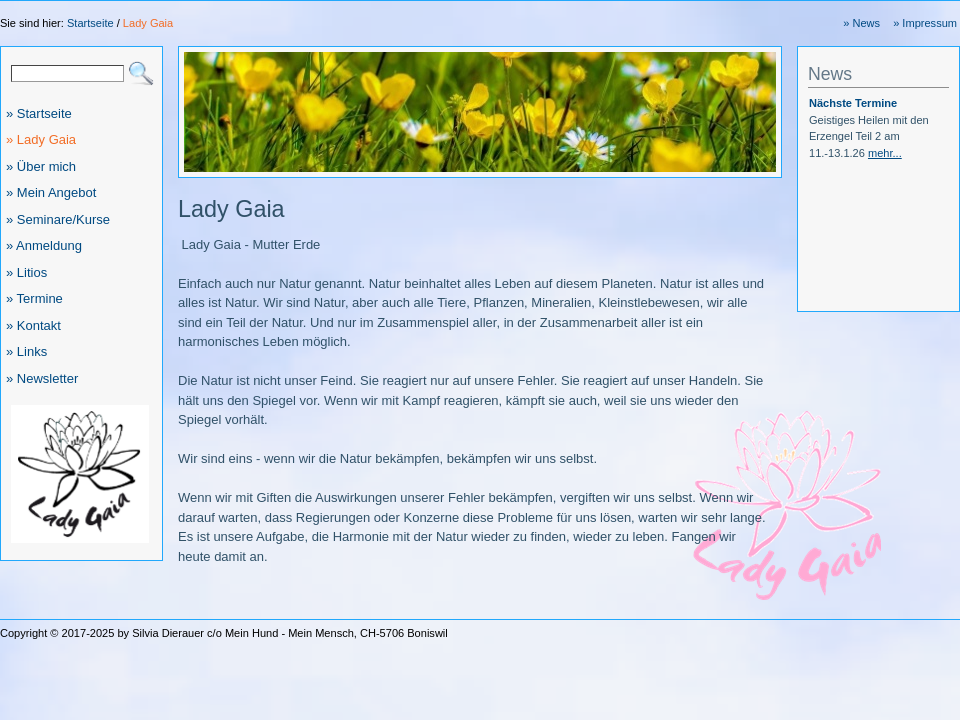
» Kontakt (33, 325)
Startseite (90, 23)
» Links (26, 351)
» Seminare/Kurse (58, 219)
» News (861, 23)
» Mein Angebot (51, 192)
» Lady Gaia (41, 139)
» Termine (34, 298)
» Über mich (41, 166)
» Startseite (39, 113)
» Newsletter (42, 378)
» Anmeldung (44, 245)
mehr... (885, 153)
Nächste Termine (853, 103)
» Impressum (925, 23)
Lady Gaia (148, 23)
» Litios (26, 272)
